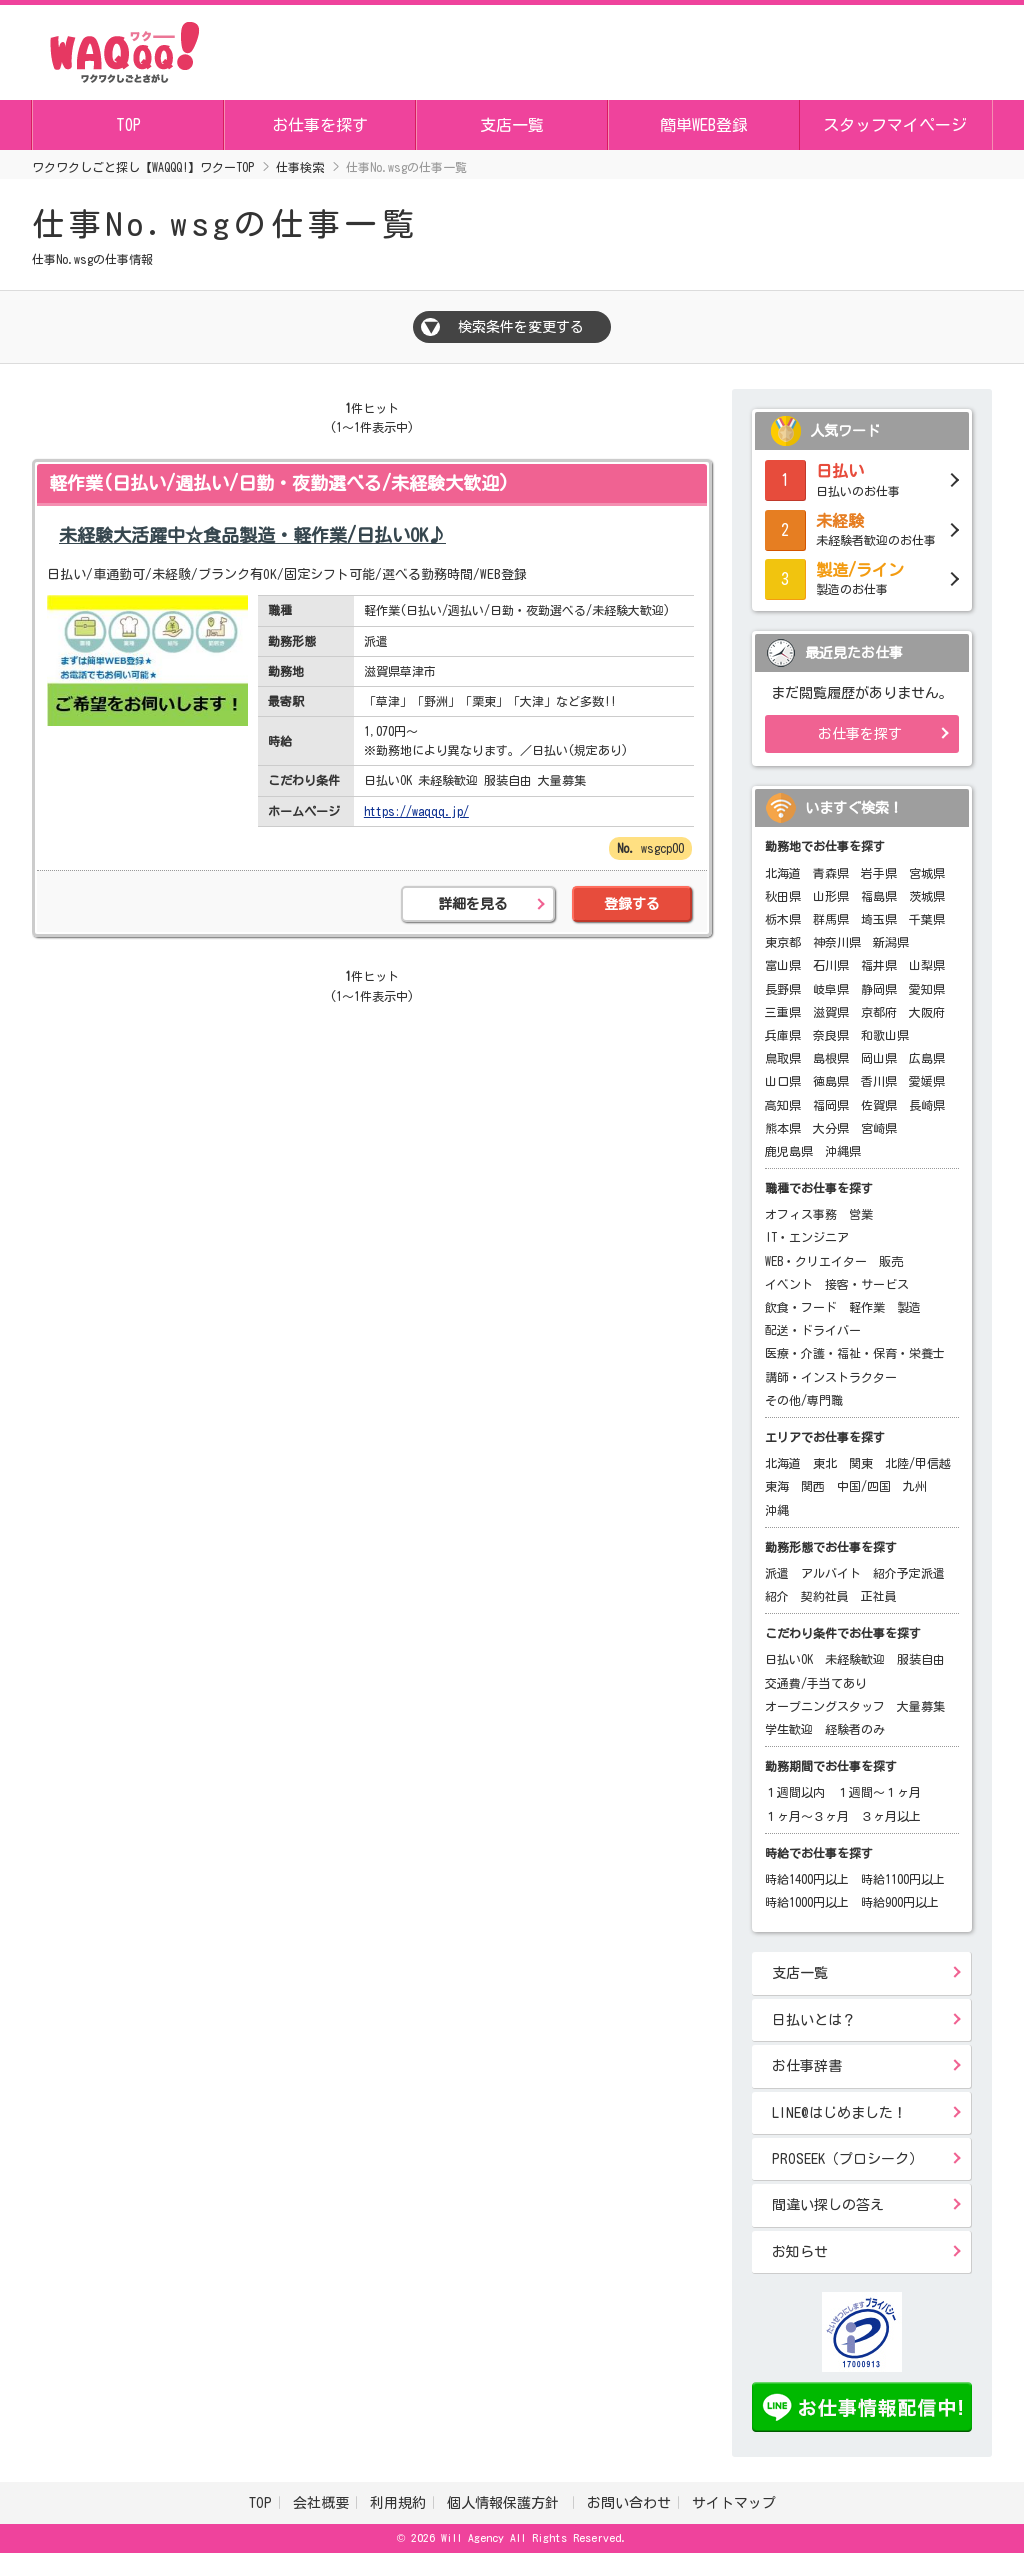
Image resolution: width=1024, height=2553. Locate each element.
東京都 (783, 942)
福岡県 (831, 1105)
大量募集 (921, 1706)
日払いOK (789, 1659)
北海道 (783, 873)
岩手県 (879, 873)
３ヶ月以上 (891, 1816)
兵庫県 (783, 1035)
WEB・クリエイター (816, 1261)
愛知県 (927, 989)
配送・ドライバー (813, 1330)
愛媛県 (927, 1081)
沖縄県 (843, 1151)
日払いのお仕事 (862, 478)
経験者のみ (855, 1729)
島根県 (831, 1058)
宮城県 (927, 873)
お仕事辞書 (807, 2066)
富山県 (783, 965)
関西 (813, 1486)
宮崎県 (879, 1128)
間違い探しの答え (828, 2205)
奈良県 (831, 1035)
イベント (789, 1284)
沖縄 (777, 1510)
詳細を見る (473, 904)
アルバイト (831, 1573)
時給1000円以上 (807, 1902)
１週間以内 (795, 1792)
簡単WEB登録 (704, 125)
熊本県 (783, 1128)
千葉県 (927, 919)
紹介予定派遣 (909, 1573)
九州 (915, 1486)
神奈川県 (837, 942)
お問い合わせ (629, 2503)
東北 (825, 1463)
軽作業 (867, 1307)
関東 (861, 1463)
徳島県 (831, 1081)
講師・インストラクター (831, 1377)
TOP (128, 125)
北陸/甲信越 (918, 1463)
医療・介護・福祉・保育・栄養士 (855, 1353)
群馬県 (831, 919)
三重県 (783, 1012)
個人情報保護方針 (506, 2503)
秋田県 (783, 896)
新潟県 (891, 942)
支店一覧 (512, 125)
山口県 (783, 1081)
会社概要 (321, 2503)
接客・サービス (867, 1284)
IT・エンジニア (807, 1237)
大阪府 (927, 1012)
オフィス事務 (801, 1214)
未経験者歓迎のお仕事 (862, 528)
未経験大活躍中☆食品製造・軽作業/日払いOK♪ (252, 535)
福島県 (879, 896)
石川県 (831, 965)
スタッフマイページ (895, 125)
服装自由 (921, 1659)
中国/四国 (864, 1486)
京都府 (879, 1012)
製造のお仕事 (862, 577)
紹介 (777, 1596)
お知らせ (800, 2252)
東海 (777, 1486)
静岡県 (879, 989)
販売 (891, 1261)
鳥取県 (783, 1058)
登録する (632, 904)
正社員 (879, 1596)
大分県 (831, 1128)
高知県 (783, 1105)
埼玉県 (879, 919)
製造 (909, 1307)
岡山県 (879, 1058)
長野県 (783, 989)
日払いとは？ (814, 2020)
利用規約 (398, 2503)
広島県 (927, 1058)
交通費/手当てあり (816, 1683)
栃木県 (783, 919)
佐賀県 (879, 1105)
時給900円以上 (900, 1902)
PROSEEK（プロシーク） (847, 2159)
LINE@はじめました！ (839, 2113)
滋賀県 (831, 1012)
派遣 (777, 1573)
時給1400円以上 (807, 1879)
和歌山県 (885, 1035)
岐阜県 (831, 989)
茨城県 (927, 896)
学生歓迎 (789, 1729)
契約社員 (825, 1596)
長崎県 (927, 1105)
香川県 (879, 1081)
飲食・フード (801, 1307)
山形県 (831, 896)
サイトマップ (734, 2503)
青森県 (831, 873)
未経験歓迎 (855, 1659)
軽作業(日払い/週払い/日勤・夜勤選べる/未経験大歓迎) (279, 483)
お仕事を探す (320, 125)
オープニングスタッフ (825, 1706)
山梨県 (927, 965)
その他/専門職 (804, 1400)
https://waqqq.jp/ (416, 811)
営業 (861, 1214)
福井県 (879, 965)
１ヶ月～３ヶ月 (807, 1816)
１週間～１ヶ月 (879, 1792)
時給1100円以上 (903, 1879)
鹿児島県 (789, 1151)
